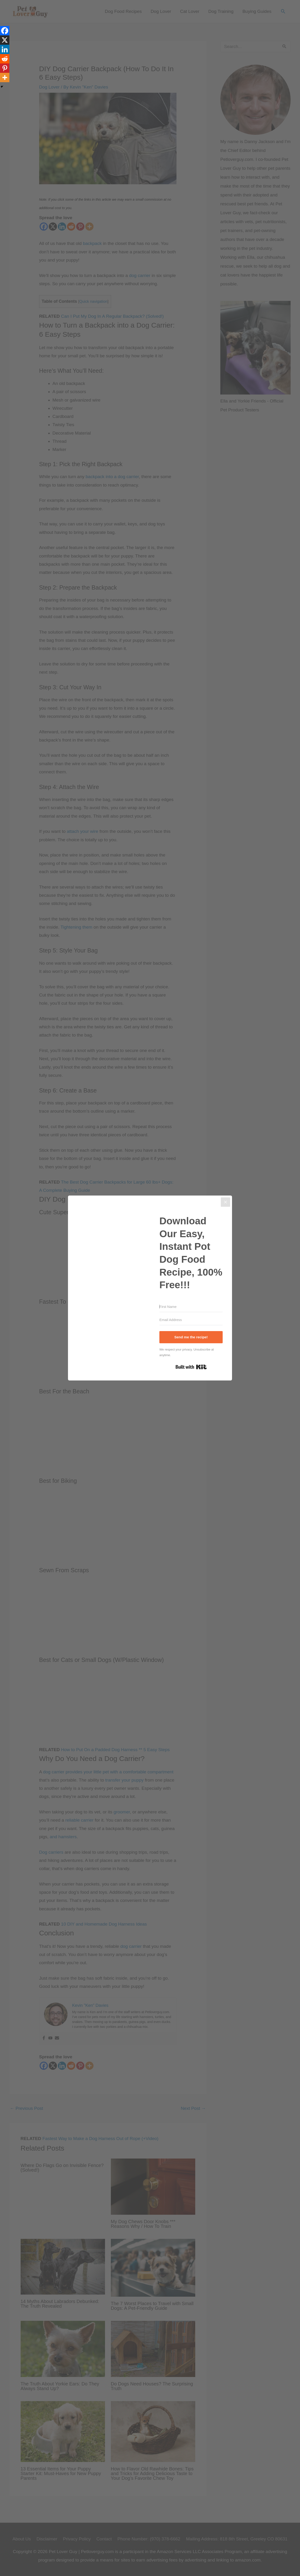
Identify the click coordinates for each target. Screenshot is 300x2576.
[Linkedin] (4, 49)
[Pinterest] (4, 68)
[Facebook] (4, 30)
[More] (4, 77)
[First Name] (191, 1306)
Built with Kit (191, 1367)
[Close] (225, 1202)
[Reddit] (4, 58)
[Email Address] (191, 1319)
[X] (4, 40)
